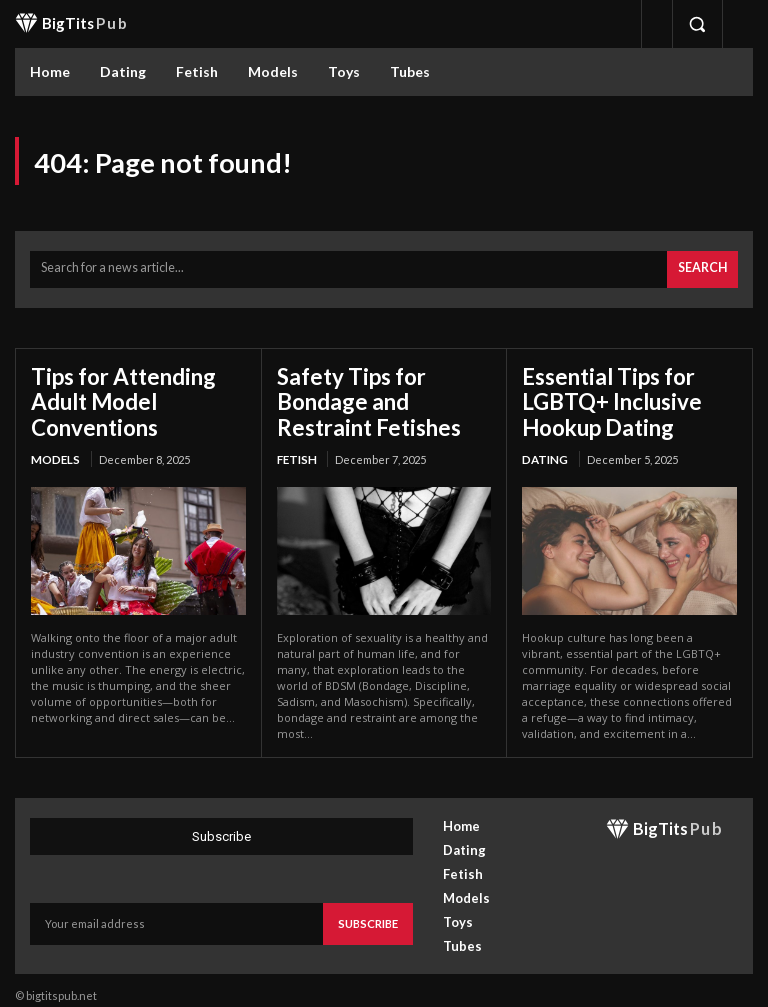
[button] (697, 24)
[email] (177, 911)
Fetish (295, 448)
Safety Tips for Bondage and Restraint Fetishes (382, 395)
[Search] (703, 267)
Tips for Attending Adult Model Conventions (115, 395)
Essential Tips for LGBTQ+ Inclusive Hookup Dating (601, 395)
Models (54, 448)
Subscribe (369, 910)
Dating (544, 448)
